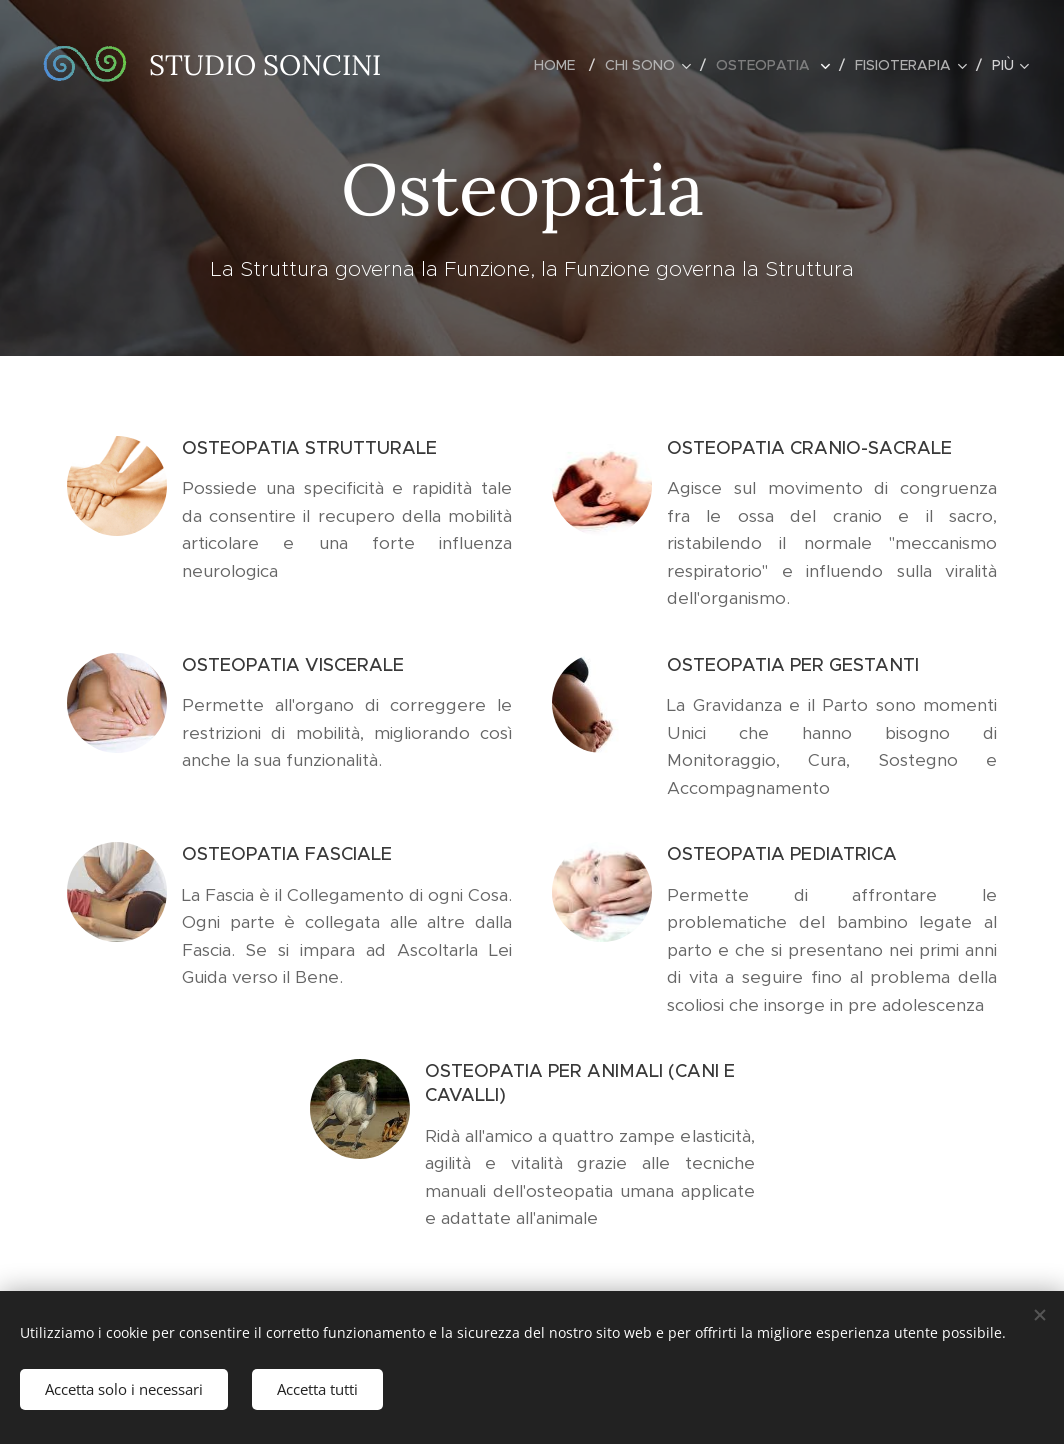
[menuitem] (562, 65)
